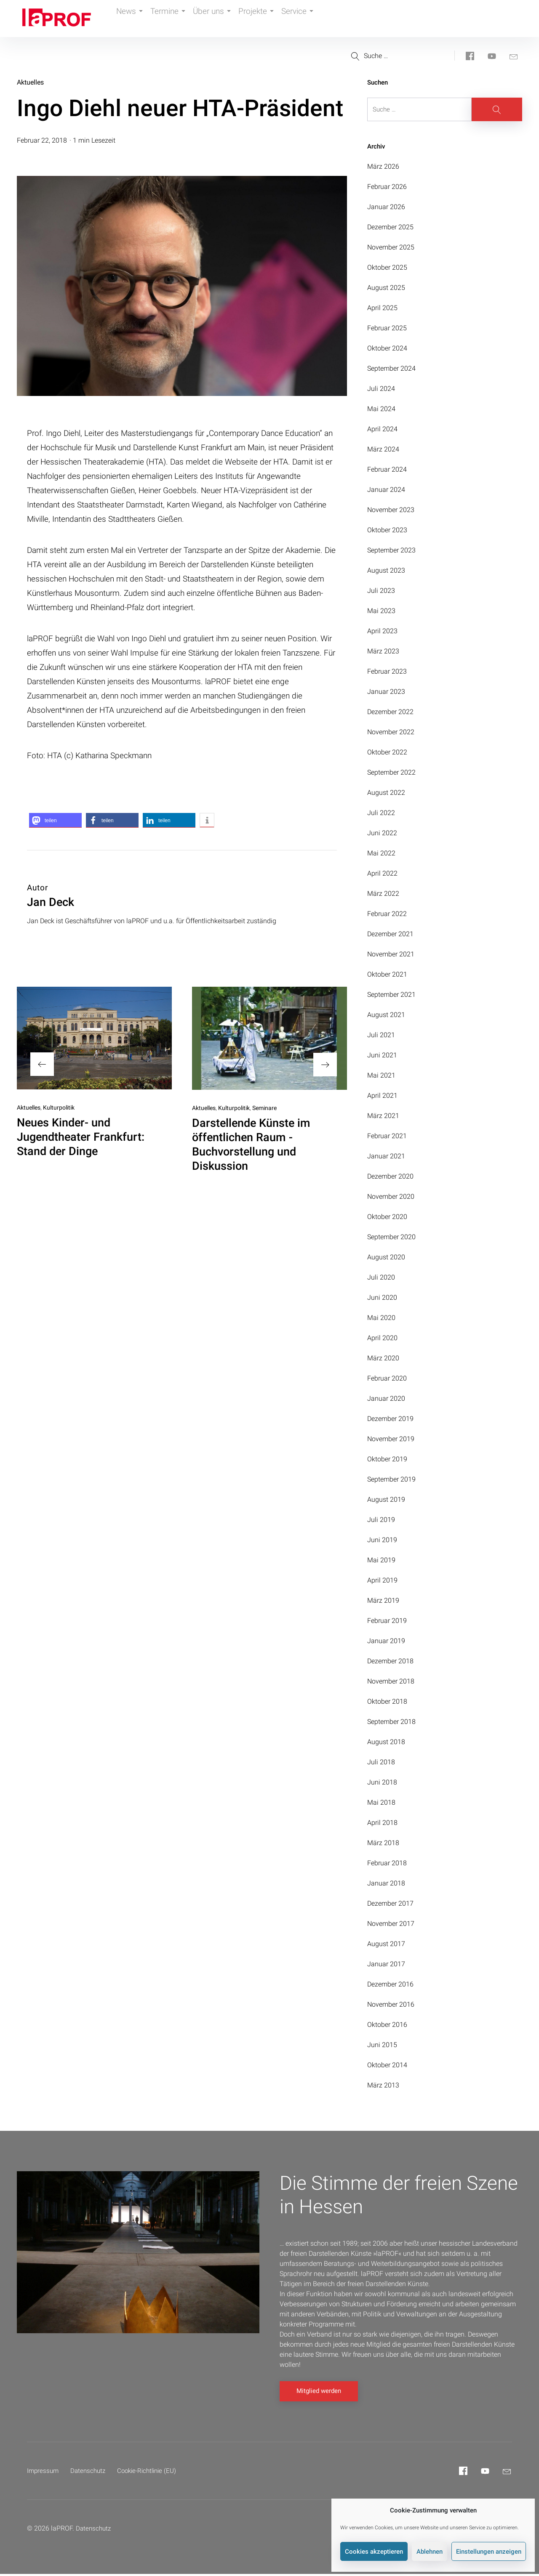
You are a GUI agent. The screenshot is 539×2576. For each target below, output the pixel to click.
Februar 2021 (387, 1136)
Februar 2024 (387, 469)
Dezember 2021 (390, 934)
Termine (175, 18)
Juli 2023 (381, 591)
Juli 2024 (381, 389)
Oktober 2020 (387, 1217)
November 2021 (390, 954)
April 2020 (382, 1338)
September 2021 (391, 995)
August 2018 (386, 1742)
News (131, 18)
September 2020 (391, 1237)
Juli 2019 (381, 1520)
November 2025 (390, 247)
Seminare (264, 1108)
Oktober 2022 (387, 752)
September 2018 (391, 1722)
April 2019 (382, 1580)
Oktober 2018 (387, 1701)
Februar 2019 (387, 1621)
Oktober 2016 (387, 2025)
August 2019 (386, 1499)
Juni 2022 (382, 833)
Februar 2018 (387, 1863)
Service (317, 18)
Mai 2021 (381, 1075)
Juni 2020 (382, 1297)
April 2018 (382, 1823)
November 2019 (390, 1439)
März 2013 (383, 2085)
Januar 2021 (386, 1156)
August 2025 (386, 288)
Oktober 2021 (387, 974)
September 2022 (391, 772)
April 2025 (382, 308)
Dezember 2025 (390, 227)
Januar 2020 (386, 1398)
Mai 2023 (381, 611)
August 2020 (386, 1257)
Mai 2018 (381, 1802)
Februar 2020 (387, 1378)
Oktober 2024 (387, 348)
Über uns (223, 18)
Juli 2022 (381, 813)
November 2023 (390, 510)
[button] (55, 820)
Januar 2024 (386, 490)
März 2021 (383, 1116)
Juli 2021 (381, 1035)
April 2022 (382, 873)
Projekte (271, 18)
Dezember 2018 (390, 1661)
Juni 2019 (382, 1540)
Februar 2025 (387, 328)
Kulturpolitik (59, 1107)
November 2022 (390, 732)
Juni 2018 (382, 1782)
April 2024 (382, 429)
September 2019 (391, 1479)
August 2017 (386, 1944)
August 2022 (386, 793)
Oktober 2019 (387, 1459)
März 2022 (383, 894)
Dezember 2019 (390, 1419)
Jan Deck (50, 902)
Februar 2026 (387, 187)
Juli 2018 (381, 1762)
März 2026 (383, 166)
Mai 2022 (381, 853)
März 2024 (383, 449)
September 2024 (391, 368)
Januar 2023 (386, 692)
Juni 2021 (382, 1055)
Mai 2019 (381, 1560)
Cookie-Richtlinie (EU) (153, 2473)
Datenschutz (90, 2473)
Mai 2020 (381, 1318)
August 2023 (386, 570)
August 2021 (386, 1015)
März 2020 (383, 1358)
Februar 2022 (387, 914)
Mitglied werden (318, 2393)
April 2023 (382, 631)
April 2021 (382, 1095)
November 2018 (390, 1681)
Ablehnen (429, 2551)
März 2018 (383, 1843)
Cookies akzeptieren (374, 2551)
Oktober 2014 (387, 2065)
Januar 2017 (386, 1964)
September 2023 (391, 550)
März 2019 (383, 1600)
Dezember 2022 (390, 712)
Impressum (43, 2473)
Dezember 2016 (390, 1984)
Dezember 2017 (390, 1903)
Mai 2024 (381, 409)
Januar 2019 (386, 1641)
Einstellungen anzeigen (488, 2551)
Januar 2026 (386, 207)
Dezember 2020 (390, 1176)
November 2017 (390, 1924)
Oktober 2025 (387, 267)
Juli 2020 (381, 1277)
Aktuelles (30, 82)
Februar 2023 (387, 671)
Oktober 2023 (387, 530)
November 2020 (390, 1196)
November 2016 (390, 2004)
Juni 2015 (382, 2045)
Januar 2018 (386, 1883)
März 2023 (383, 651)
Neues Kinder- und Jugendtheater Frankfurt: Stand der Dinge (80, 1137)
